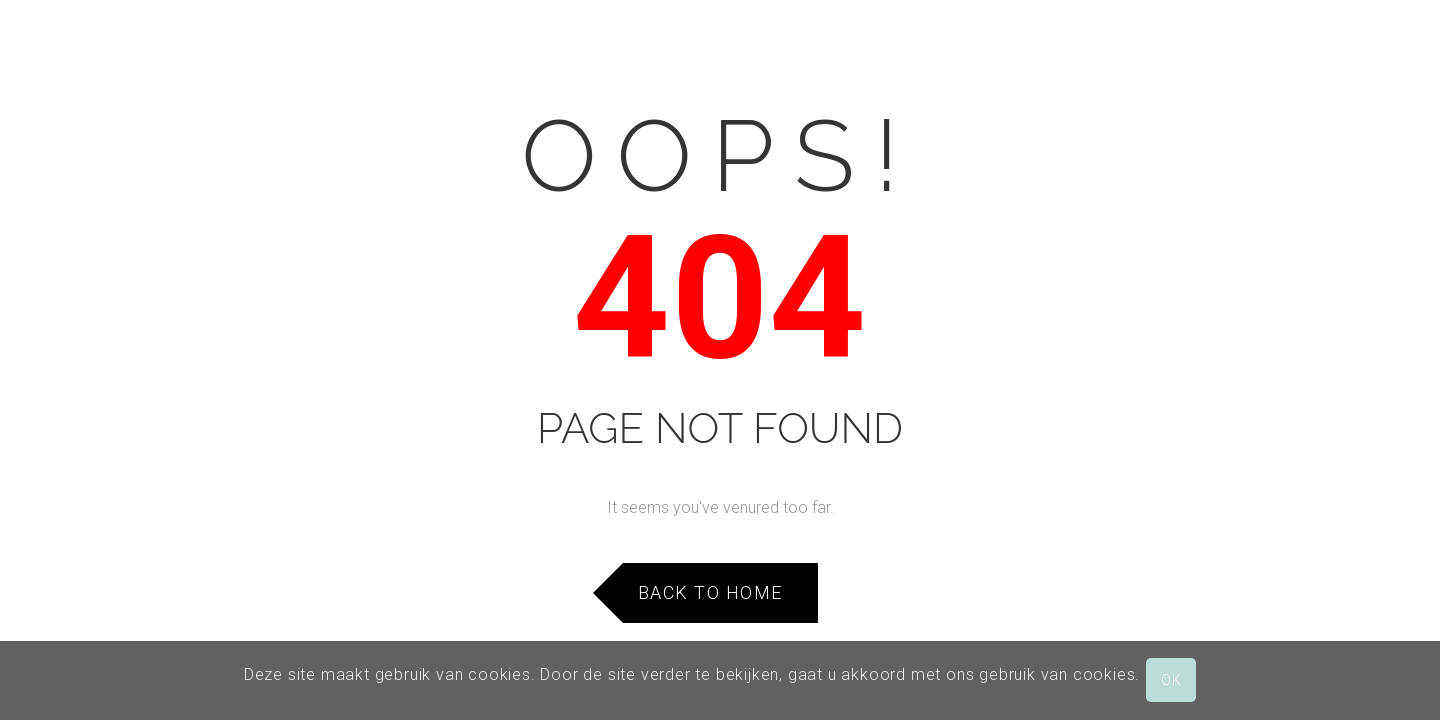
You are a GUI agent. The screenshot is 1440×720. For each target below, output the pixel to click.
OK (1171, 680)
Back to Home (710, 592)
